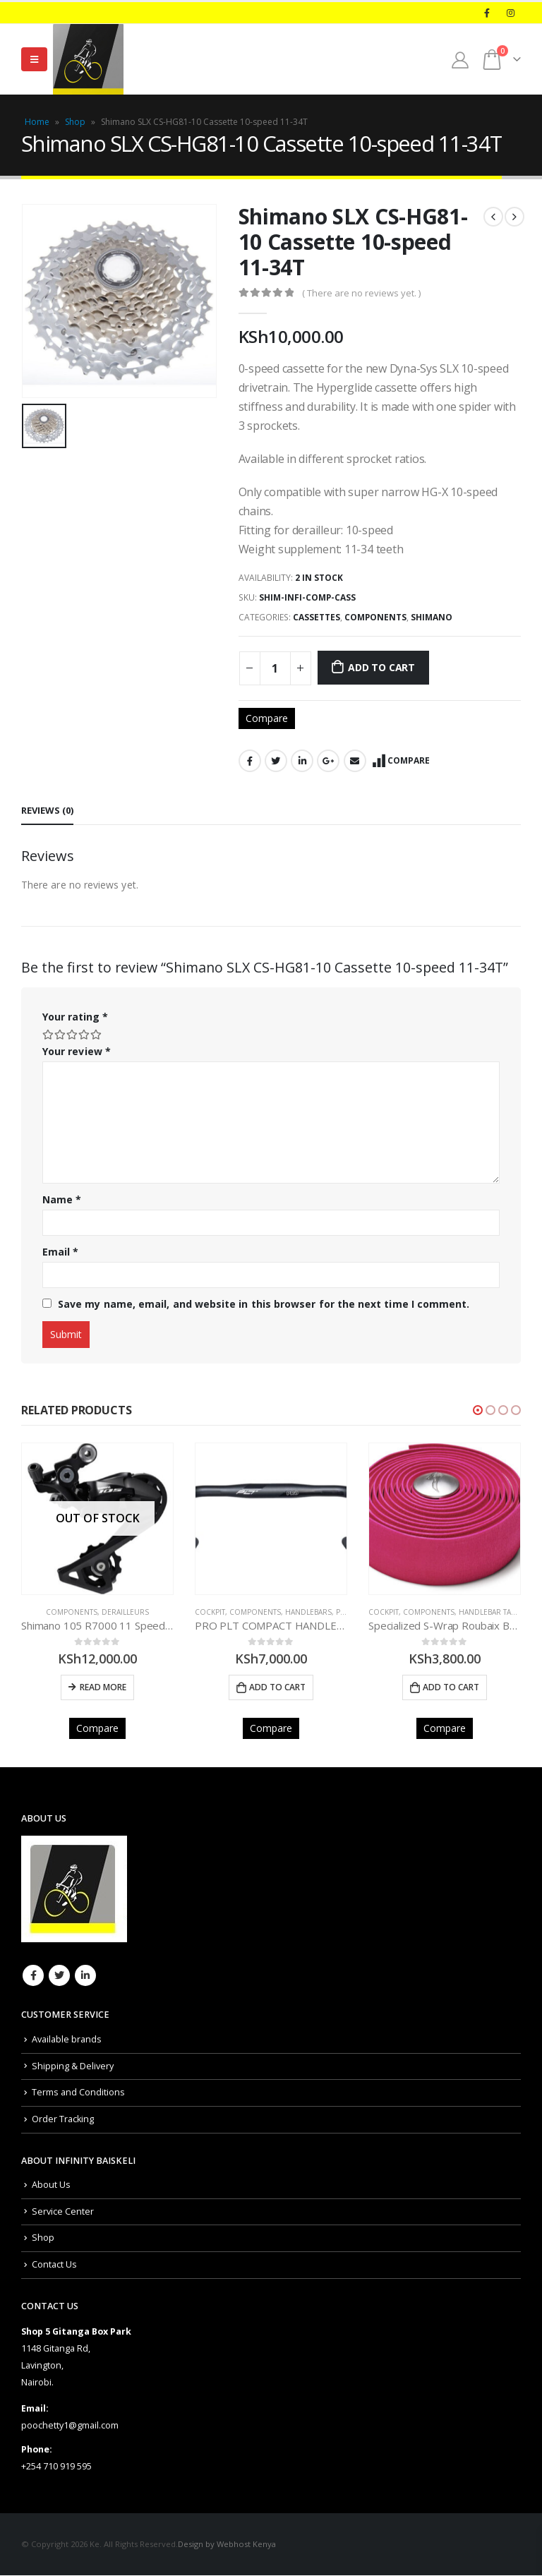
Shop (75, 122)
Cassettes (316, 617)
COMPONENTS (375, 617)
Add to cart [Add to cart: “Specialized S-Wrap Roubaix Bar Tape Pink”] (451, 1687)
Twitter (276, 761)
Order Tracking (63, 2120)
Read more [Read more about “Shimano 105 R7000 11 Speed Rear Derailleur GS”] (103, 1687)
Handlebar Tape (489, 1612)
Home (37, 122)
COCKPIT (210, 1612)
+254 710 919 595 (56, 2467)
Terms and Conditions (78, 2093)
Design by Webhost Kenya (227, 2544)
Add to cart (381, 667)
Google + (328, 761)
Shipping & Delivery (73, 2067)
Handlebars (308, 1612)
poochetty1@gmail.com (70, 2426)
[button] (477, 1410)
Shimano (431, 617)
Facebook (250, 761)
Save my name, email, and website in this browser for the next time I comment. (263, 1304)
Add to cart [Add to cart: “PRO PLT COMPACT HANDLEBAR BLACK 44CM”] (277, 1687)
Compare (267, 718)
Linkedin (85, 1976)
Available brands (67, 2040)
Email (355, 761)
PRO (343, 1612)
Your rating (75, 1016)
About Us (51, 2185)
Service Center (63, 2212)
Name (61, 1199)
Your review (76, 1051)
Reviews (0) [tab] (47, 810)
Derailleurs (125, 1612)
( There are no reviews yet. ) (361, 293)
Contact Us (54, 2265)
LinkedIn (302, 761)
